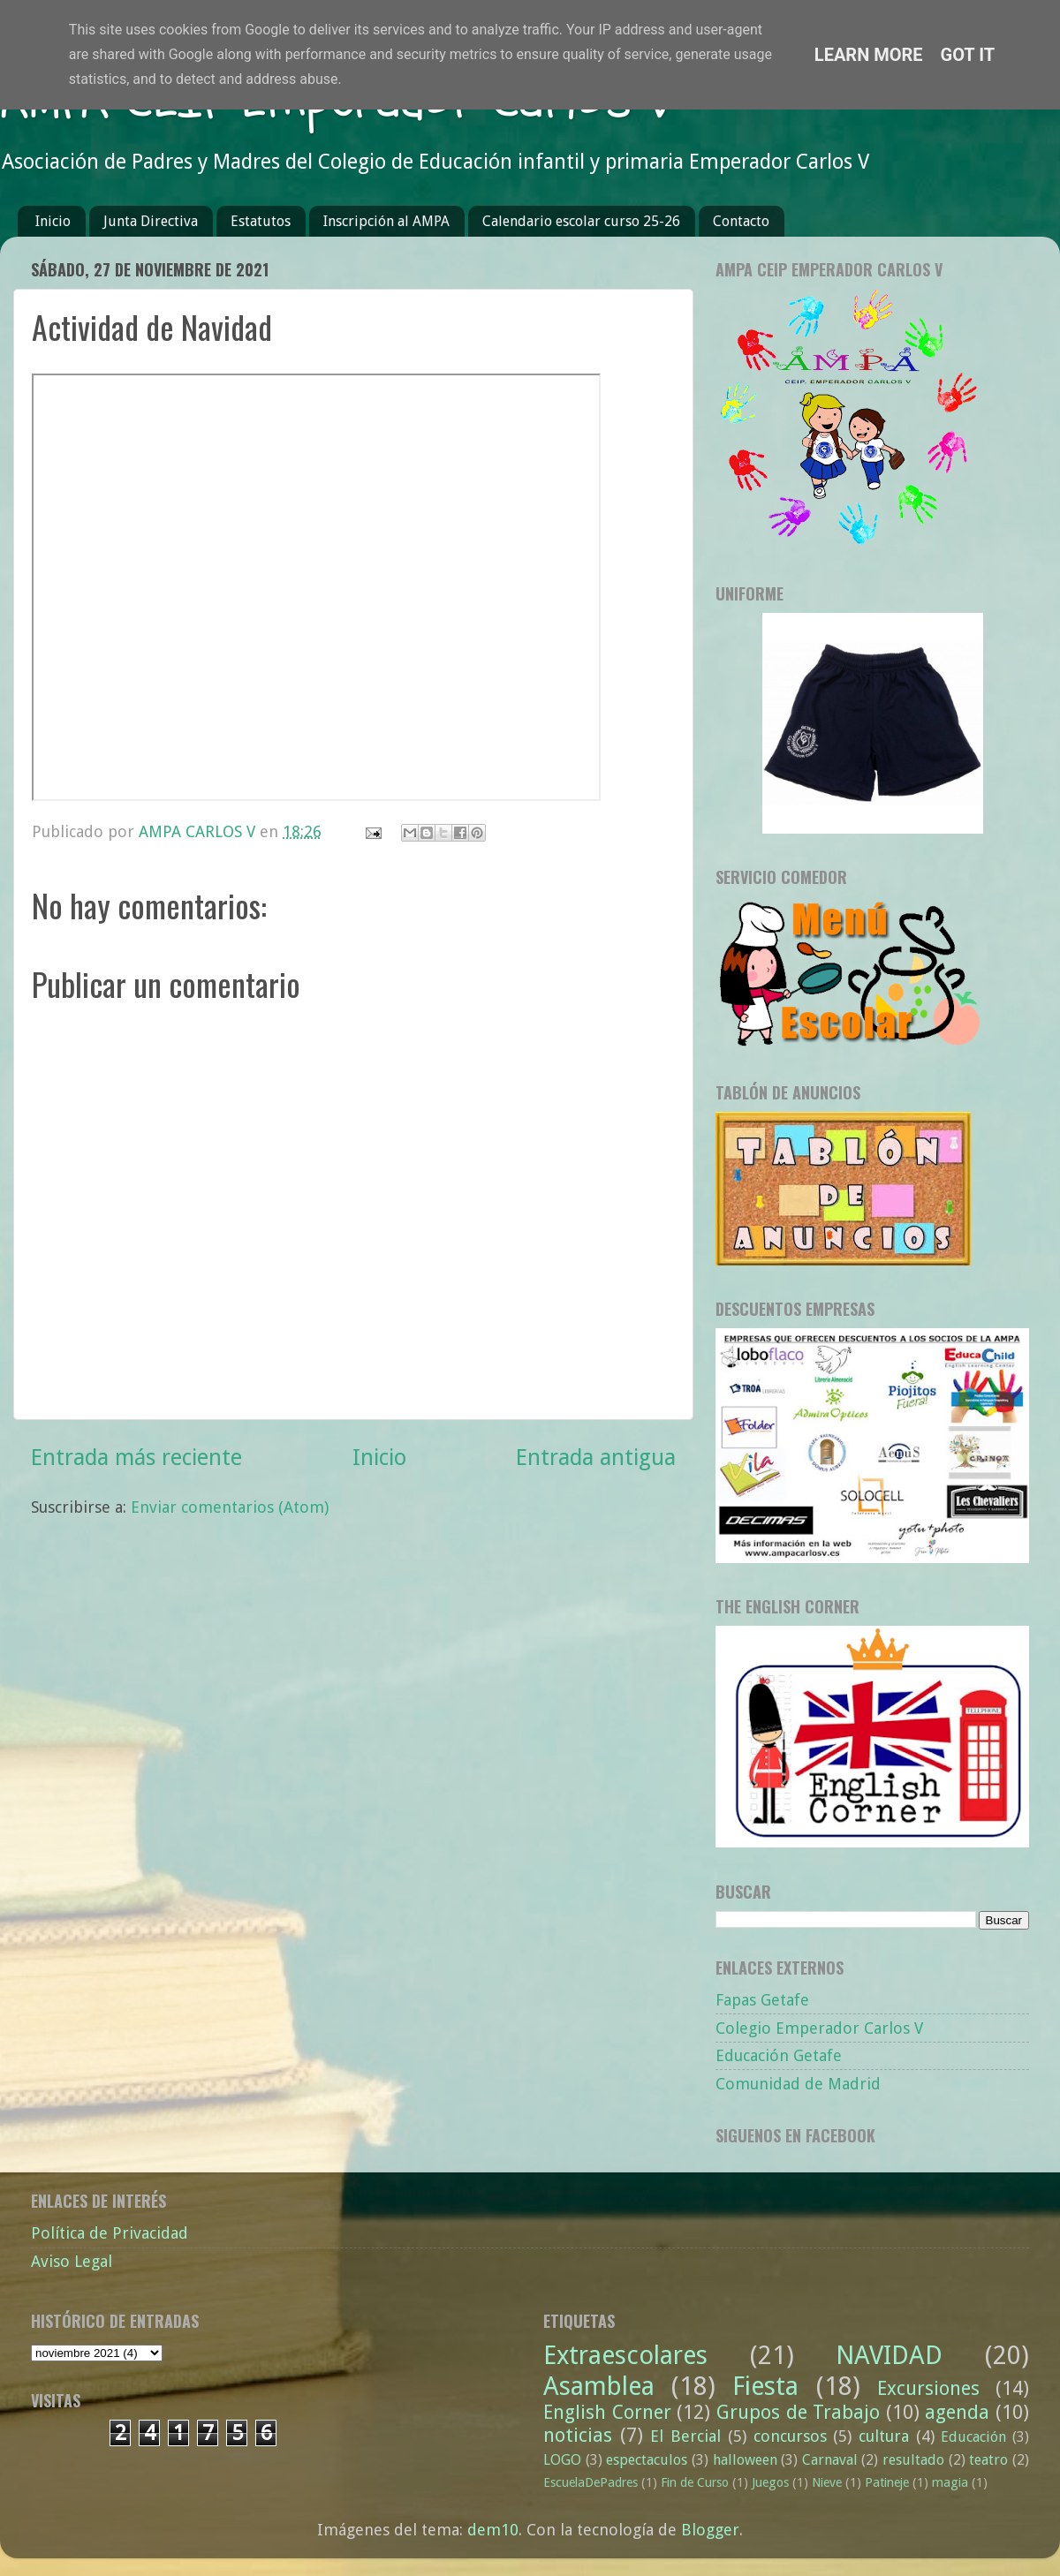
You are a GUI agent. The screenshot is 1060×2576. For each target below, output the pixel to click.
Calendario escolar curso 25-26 (581, 221)
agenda (957, 2412)
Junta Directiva (150, 221)
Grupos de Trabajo (798, 2412)
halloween (745, 2459)
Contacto (741, 221)
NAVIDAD (889, 2355)
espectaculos (646, 2459)
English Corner (607, 2412)
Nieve (827, 2482)
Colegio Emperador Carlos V (819, 2028)
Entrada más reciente (136, 1457)
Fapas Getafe (762, 2000)
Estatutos (261, 221)
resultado (913, 2459)
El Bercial (685, 2436)
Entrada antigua (596, 1457)
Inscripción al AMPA (386, 221)
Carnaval (830, 2459)
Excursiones (928, 2388)
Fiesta (765, 2386)
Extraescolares (625, 2355)
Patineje (887, 2482)
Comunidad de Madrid (798, 2083)
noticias (577, 2435)
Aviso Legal (71, 2261)
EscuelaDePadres (590, 2482)
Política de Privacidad (109, 2233)
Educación (973, 2437)
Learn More (868, 54)
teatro (988, 2459)
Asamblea (599, 2386)
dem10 (493, 2529)
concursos (790, 2436)
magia (950, 2482)
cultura (884, 2436)
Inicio (53, 221)
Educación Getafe (779, 2055)
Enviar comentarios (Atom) (230, 1507)
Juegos (770, 2482)
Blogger (710, 2529)
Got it (968, 54)
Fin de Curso (695, 2482)
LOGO (562, 2459)
